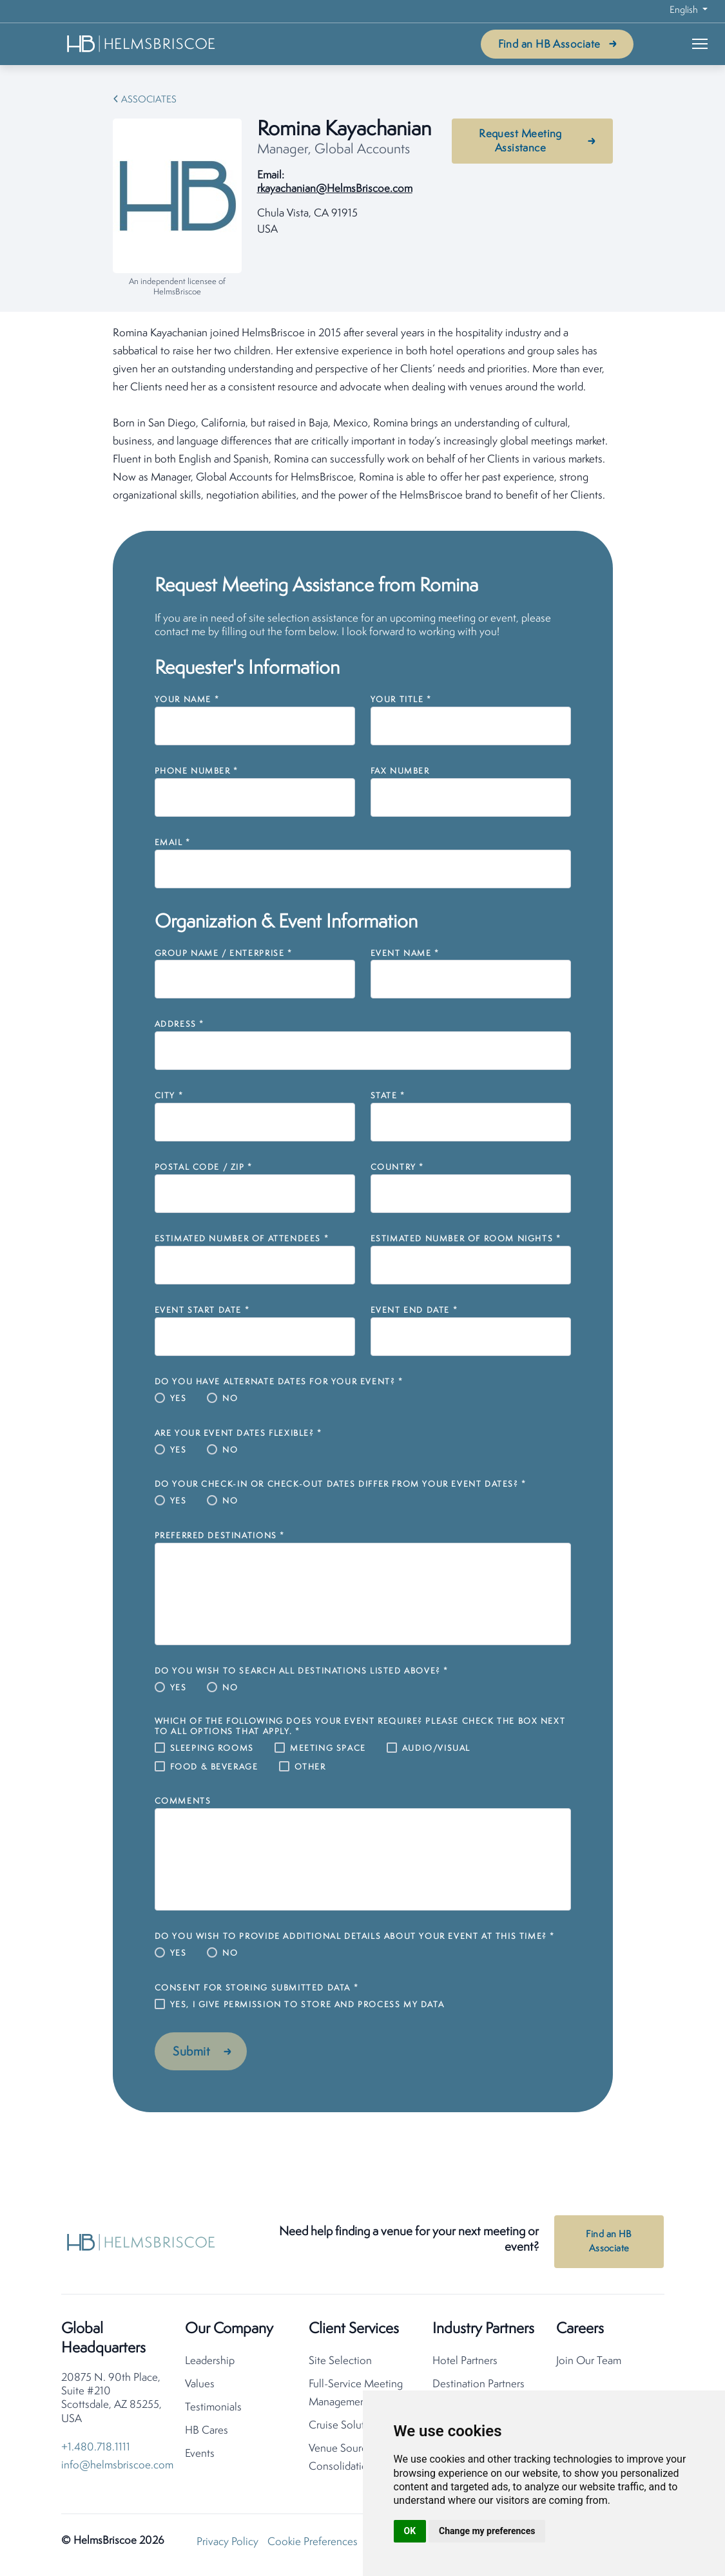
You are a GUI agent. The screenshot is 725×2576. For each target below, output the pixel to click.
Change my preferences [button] (487, 2531)
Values (200, 2386)
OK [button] (410, 2531)
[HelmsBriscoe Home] (141, 43)
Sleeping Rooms (212, 1748)
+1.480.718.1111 (95, 2450)
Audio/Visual (436, 1748)
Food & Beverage (214, 1767)
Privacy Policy (227, 2544)
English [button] (685, 10)
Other (310, 1767)
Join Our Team (588, 2363)
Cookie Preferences (312, 2544)
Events (200, 2456)
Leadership (210, 2363)
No (230, 1399)
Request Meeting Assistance (520, 141)
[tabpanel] (363, 415)
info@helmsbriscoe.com (117, 2468)
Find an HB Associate (549, 44)
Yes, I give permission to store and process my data (307, 2005)
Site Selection (340, 2363)
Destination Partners (478, 2386)
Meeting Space (328, 1748)
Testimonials (213, 2410)
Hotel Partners (465, 2363)
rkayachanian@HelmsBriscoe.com (334, 189)
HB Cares (206, 2433)
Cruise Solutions (346, 2428)
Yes (178, 1399)
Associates (149, 100)
